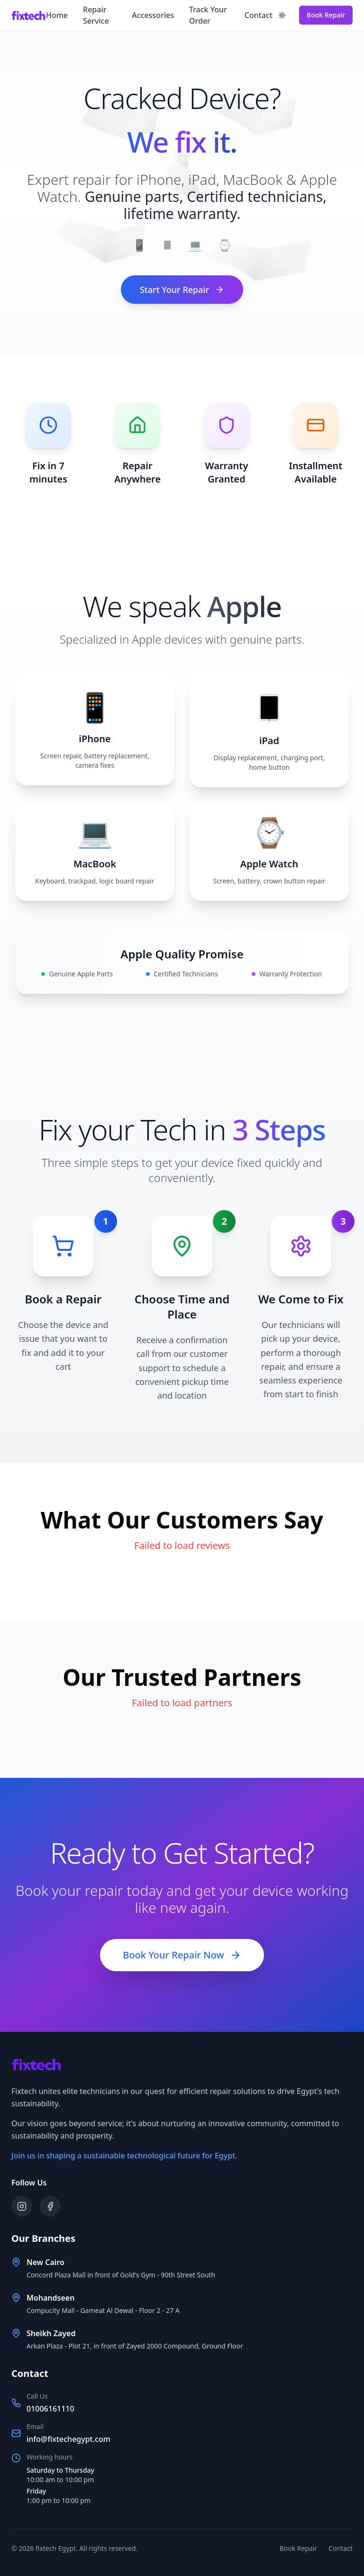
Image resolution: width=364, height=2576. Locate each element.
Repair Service (96, 15)
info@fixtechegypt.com (68, 2439)
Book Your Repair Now (182, 1954)
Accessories (153, 15)
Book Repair (326, 14)
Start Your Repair (182, 289)
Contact (259, 15)
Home (57, 15)
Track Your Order (208, 15)
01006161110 (50, 2408)
